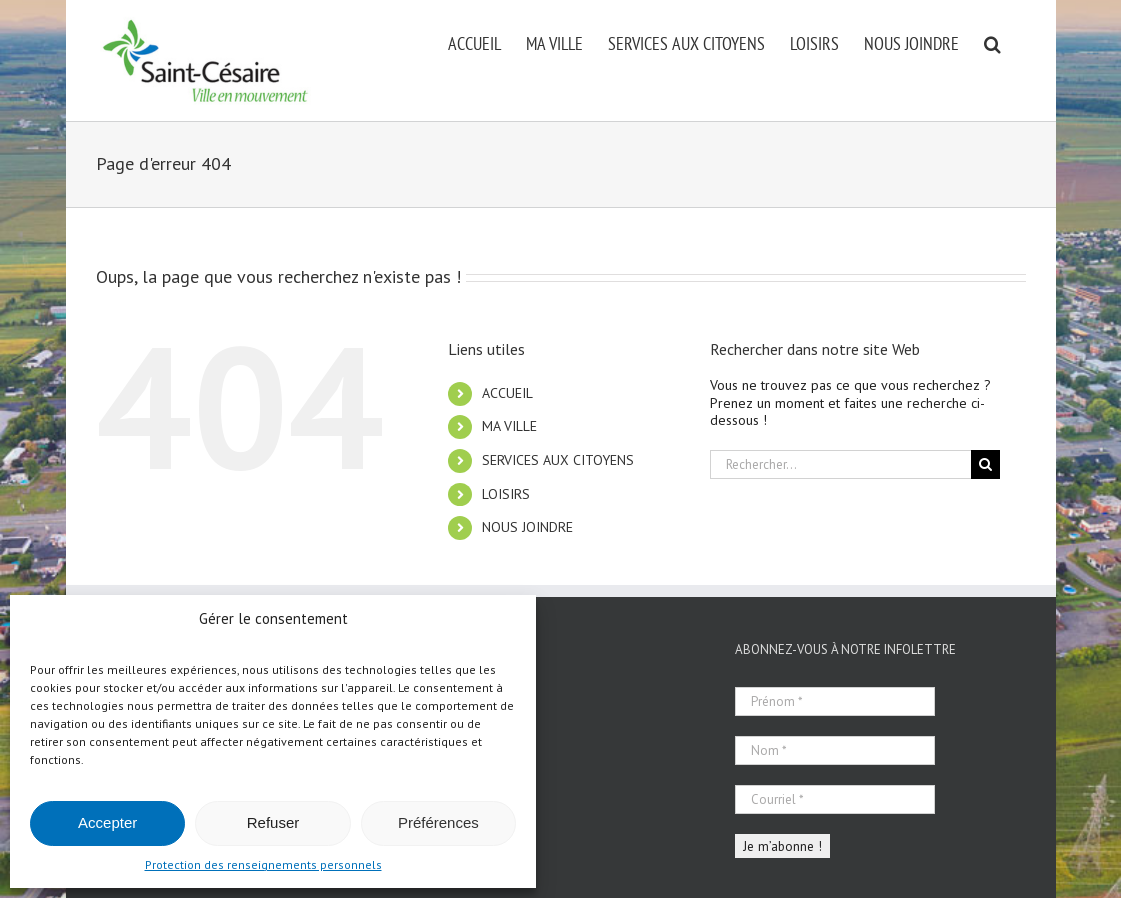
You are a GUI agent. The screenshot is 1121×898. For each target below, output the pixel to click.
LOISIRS (506, 494)
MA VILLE (509, 426)
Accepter (107, 822)
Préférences (438, 822)
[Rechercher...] (840, 464)
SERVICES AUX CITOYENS (558, 460)
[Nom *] (835, 750)
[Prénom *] (835, 701)
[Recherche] (985, 464)
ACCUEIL (507, 393)
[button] (992, 42)
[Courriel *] (835, 799)
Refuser (273, 822)
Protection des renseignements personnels (263, 864)
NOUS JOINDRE (527, 527)
